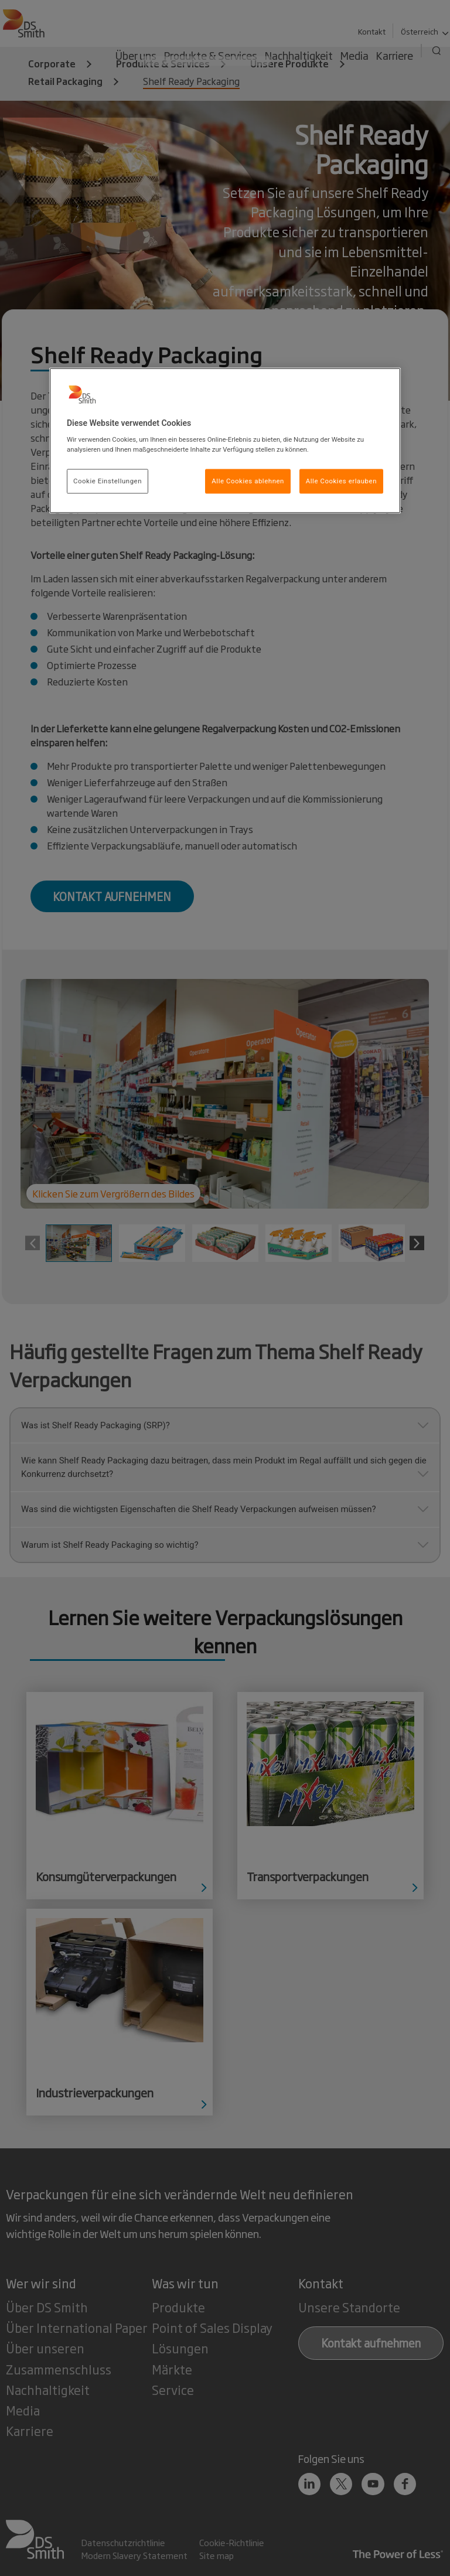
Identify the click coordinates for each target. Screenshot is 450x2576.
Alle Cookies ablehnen (248, 481)
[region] (225, 440)
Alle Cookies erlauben (341, 481)
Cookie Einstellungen (107, 481)
